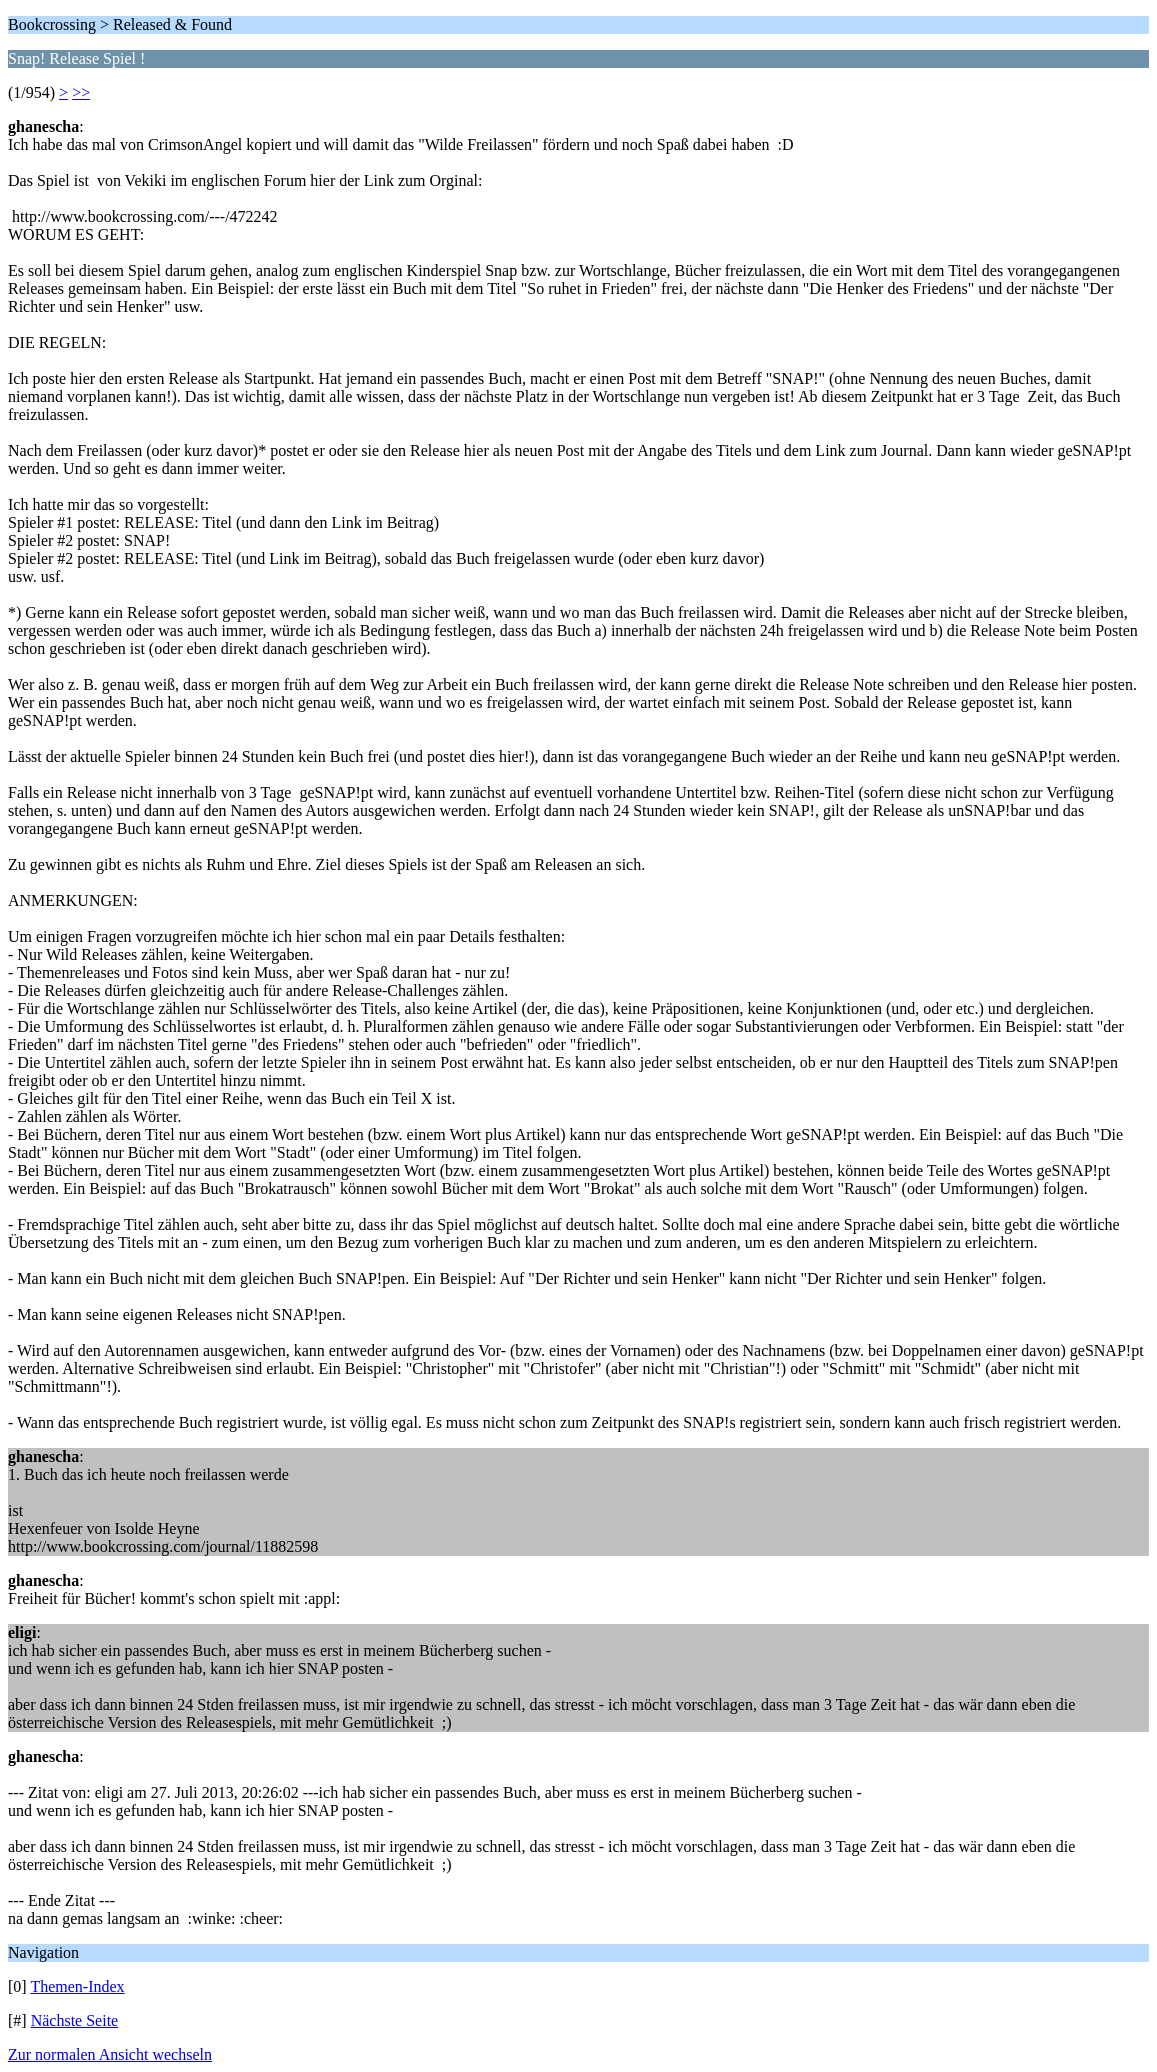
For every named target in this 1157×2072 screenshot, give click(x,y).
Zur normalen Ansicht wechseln (110, 2054)
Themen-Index (77, 1986)
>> (81, 92)
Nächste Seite (75, 2020)
